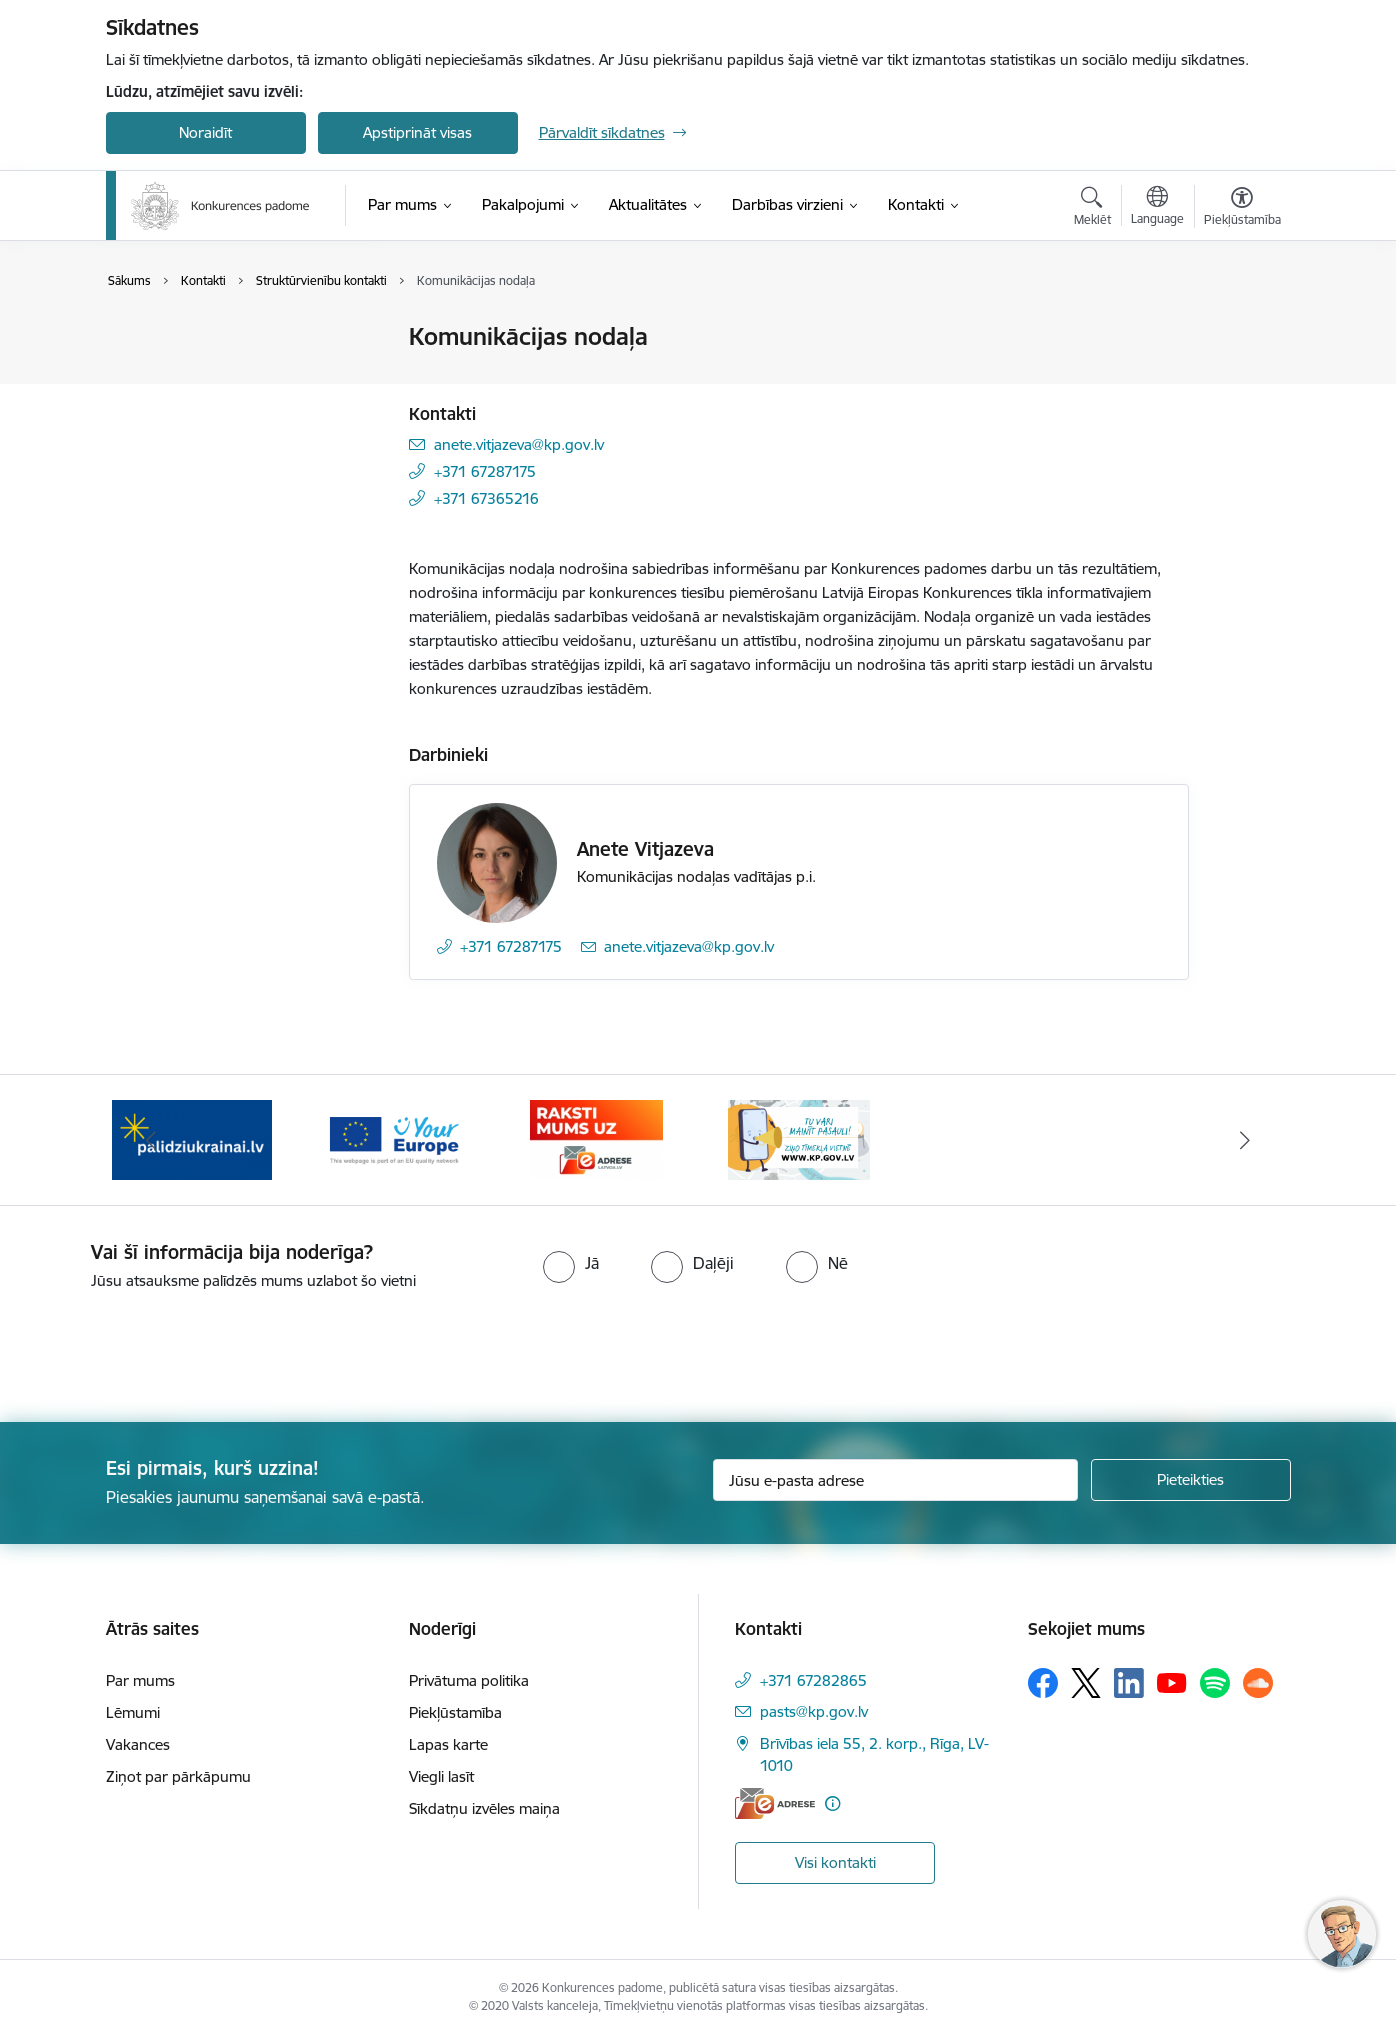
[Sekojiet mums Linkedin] (1129, 1683)
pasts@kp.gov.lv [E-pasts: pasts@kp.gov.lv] (814, 1711)
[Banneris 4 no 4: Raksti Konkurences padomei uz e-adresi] (596, 1138)
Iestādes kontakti (184, 337)
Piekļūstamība (455, 1712)
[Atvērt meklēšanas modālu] (1092, 209)
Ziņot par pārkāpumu (178, 1776)
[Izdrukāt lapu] (1241, 328)
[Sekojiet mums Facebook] (1043, 1683)
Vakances (138, 1744)
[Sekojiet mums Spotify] (1215, 1683)
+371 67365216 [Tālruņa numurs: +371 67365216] (486, 498)
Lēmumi (133, 1712)
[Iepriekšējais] (152, 1140)
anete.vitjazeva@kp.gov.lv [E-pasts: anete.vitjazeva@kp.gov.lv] (519, 444)
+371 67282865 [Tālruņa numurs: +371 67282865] (813, 1680)
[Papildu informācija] (832, 1803)
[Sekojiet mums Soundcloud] (1258, 1683)
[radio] (571, 1263)
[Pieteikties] (1191, 1480)
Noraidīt (205, 132)
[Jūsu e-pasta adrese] (895, 1480)
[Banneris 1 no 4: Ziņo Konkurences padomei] (799, 1138)
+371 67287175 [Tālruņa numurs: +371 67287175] (485, 471)
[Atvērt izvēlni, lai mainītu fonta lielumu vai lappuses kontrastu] (1242, 209)
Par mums (140, 1680)
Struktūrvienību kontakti (208, 407)
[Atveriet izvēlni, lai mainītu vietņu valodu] (1157, 208)
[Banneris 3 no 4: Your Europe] (394, 1138)
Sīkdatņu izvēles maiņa (484, 1808)
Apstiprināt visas (417, 132)
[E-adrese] (775, 1803)
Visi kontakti (835, 1862)
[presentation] (167, 1348)
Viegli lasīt (441, 1776)
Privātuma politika (469, 1680)
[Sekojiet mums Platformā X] (1086, 1683)
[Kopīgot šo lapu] (1241, 378)
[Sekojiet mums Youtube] (1172, 1682)
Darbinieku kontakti (193, 372)
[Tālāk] (1245, 1140)
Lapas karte (448, 1744)
